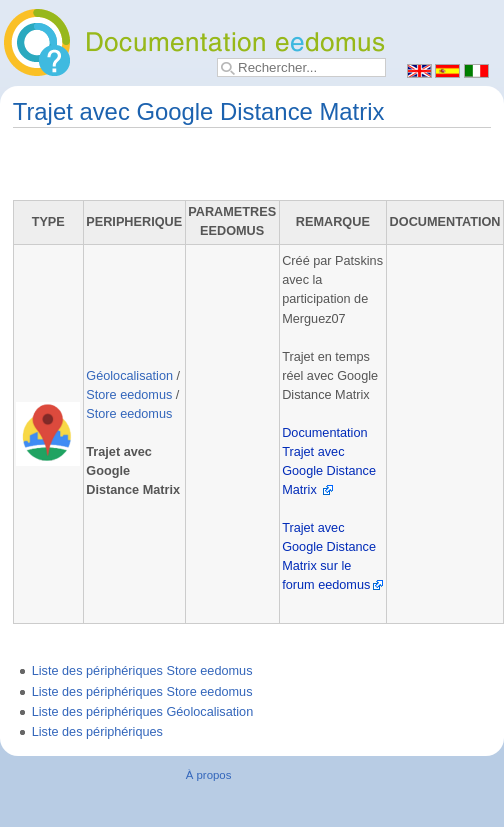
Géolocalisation (129, 376)
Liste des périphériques (97, 732)
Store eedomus (129, 395)
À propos (209, 775)
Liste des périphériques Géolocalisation (142, 712)
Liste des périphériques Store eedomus (142, 671)
